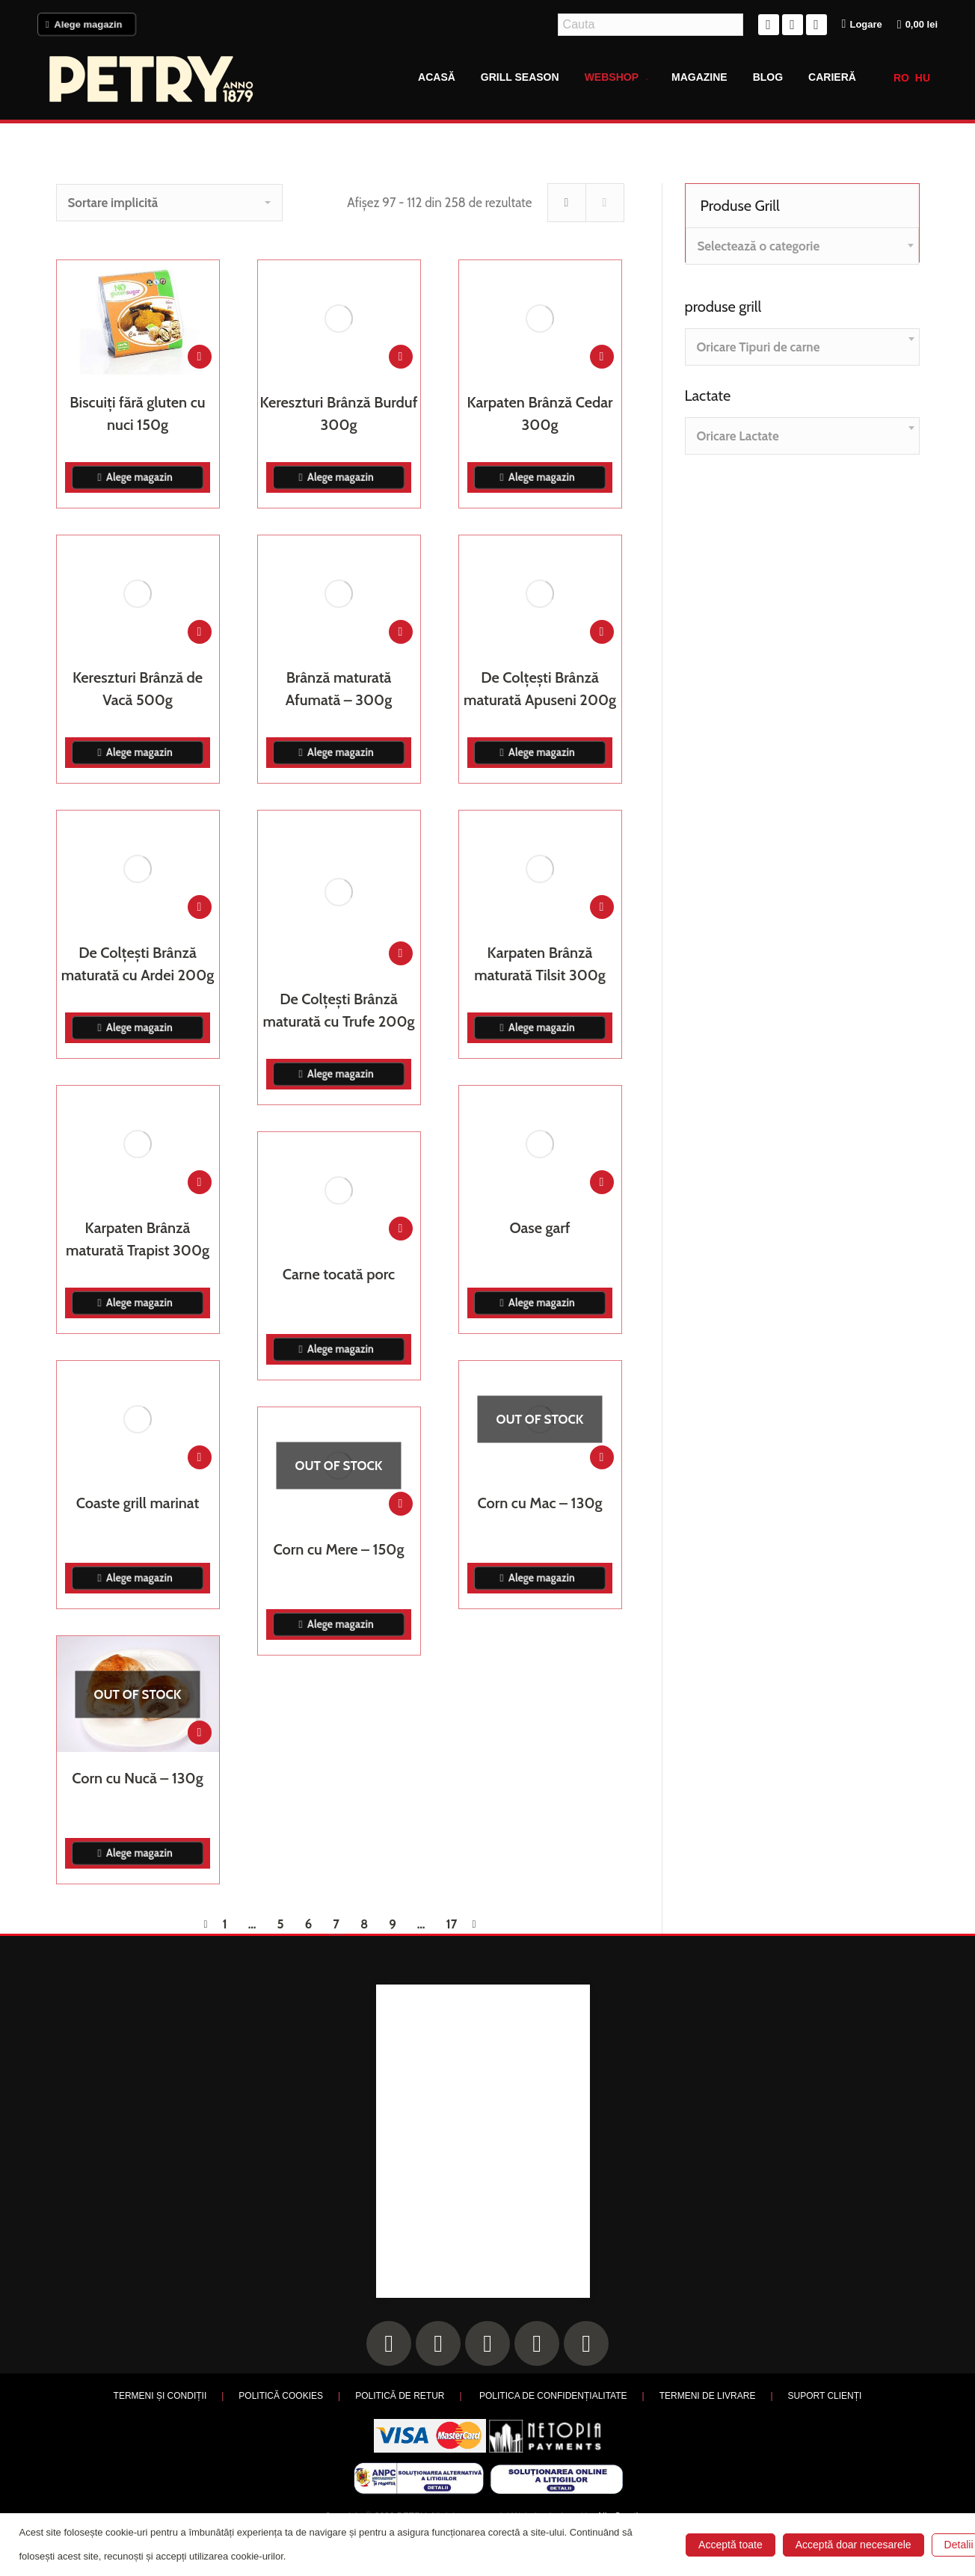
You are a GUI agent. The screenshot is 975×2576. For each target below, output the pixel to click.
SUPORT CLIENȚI (825, 2396)
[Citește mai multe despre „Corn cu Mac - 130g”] (602, 1457)
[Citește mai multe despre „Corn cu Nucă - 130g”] (200, 1733)
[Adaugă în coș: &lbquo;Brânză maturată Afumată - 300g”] (401, 632)
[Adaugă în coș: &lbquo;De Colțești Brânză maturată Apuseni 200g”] (602, 632)
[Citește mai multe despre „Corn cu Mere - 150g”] (401, 1504)
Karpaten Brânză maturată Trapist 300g (137, 1239)
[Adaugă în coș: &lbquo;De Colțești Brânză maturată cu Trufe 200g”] (401, 953)
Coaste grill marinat (138, 1503)
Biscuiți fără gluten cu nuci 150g (137, 413)
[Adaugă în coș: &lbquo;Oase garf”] (602, 1182)
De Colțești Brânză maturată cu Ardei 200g (137, 964)
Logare (862, 24)
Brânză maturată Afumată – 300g (339, 688)
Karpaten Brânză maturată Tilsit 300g (540, 964)
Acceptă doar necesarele (853, 2545)
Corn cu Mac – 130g (540, 1503)
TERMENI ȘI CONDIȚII (160, 2396)
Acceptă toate (730, 2545)
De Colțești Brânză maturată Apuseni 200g (540, 688)
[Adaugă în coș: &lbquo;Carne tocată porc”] (401, 1229)
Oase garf (539, 1228)
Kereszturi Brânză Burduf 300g (339, 413)
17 (452, 1923)
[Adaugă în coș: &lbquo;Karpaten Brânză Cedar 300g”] (602, 357)
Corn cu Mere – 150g (339, 1549)
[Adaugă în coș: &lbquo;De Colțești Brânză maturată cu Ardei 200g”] (200, 907)
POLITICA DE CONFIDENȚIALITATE (553, 2396)
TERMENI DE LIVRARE (707, 2396)
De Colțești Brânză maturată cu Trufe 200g (339, 1010)
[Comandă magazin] (169, 202)
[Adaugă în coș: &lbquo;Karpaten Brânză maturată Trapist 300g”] (200, 1182)
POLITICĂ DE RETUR (399, 2396)
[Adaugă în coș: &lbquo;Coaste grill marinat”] (200, 1457)
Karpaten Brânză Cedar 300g (539, 413)
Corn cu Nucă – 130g (137, 1778)
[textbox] (759, 246)
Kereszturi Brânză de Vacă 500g (138, 688)
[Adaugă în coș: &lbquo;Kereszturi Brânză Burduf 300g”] (401, 357)
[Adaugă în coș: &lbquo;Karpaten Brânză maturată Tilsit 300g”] (602, 907)
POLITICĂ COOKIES (281, 2396)
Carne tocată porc (339, 1274)
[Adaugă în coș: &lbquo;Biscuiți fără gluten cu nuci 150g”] (200, 357)
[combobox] (802, 246)
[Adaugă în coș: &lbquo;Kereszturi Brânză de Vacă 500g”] (200, 632)
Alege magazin (86, 24)
